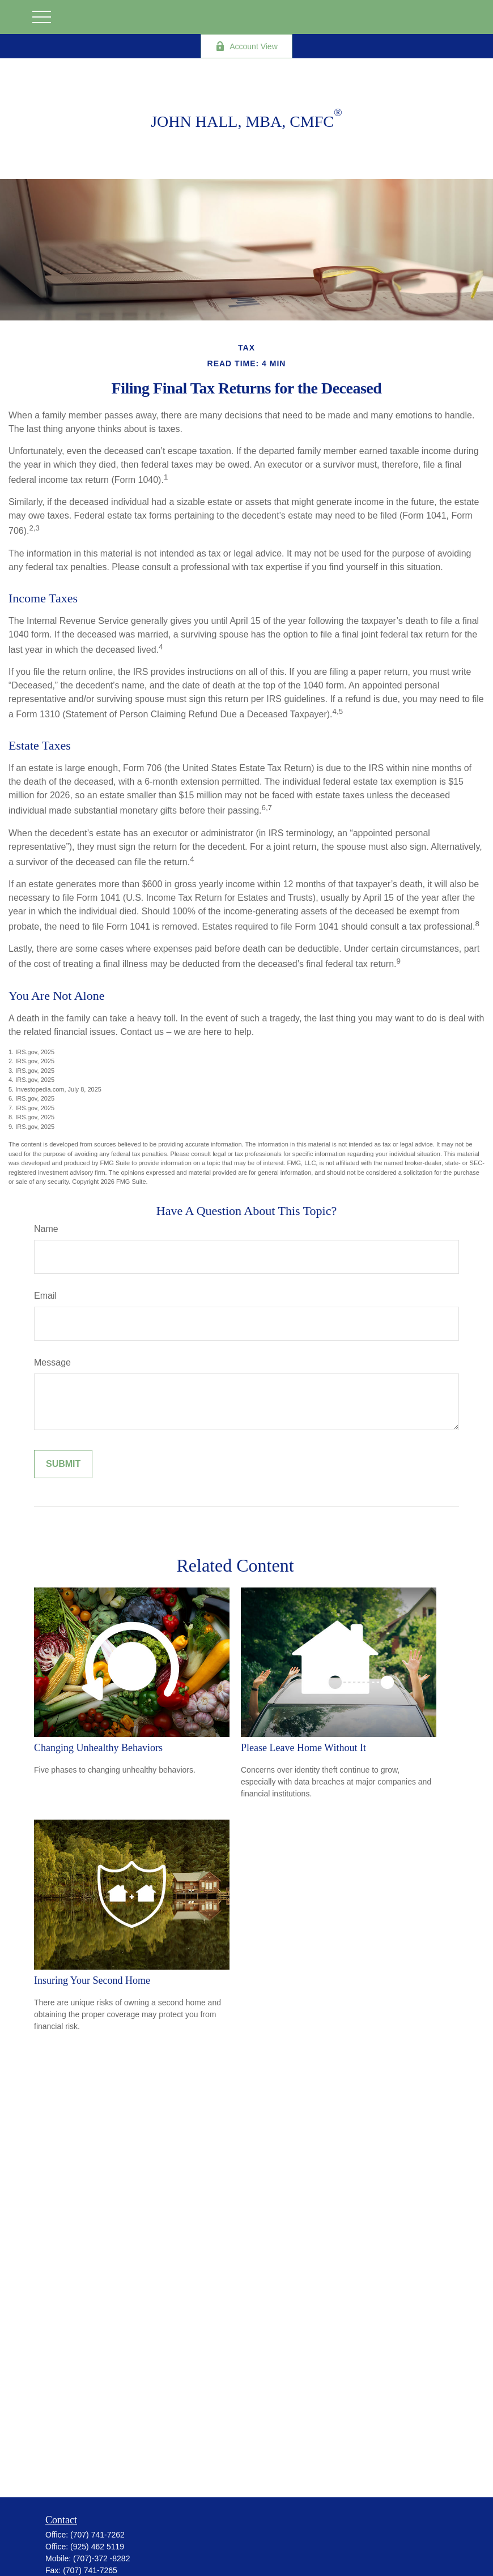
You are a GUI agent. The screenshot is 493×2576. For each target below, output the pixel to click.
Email (45, 1295)
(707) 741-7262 (97, 2534)
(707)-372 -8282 (101, 2558)
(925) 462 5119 (97, 2546)
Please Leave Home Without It (303, 1747)
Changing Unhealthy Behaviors (98, 1747)
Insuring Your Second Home (92, 1980)
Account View (246, 46)
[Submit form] (63, 1464)
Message (52, 1362)
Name (46, 1229)
